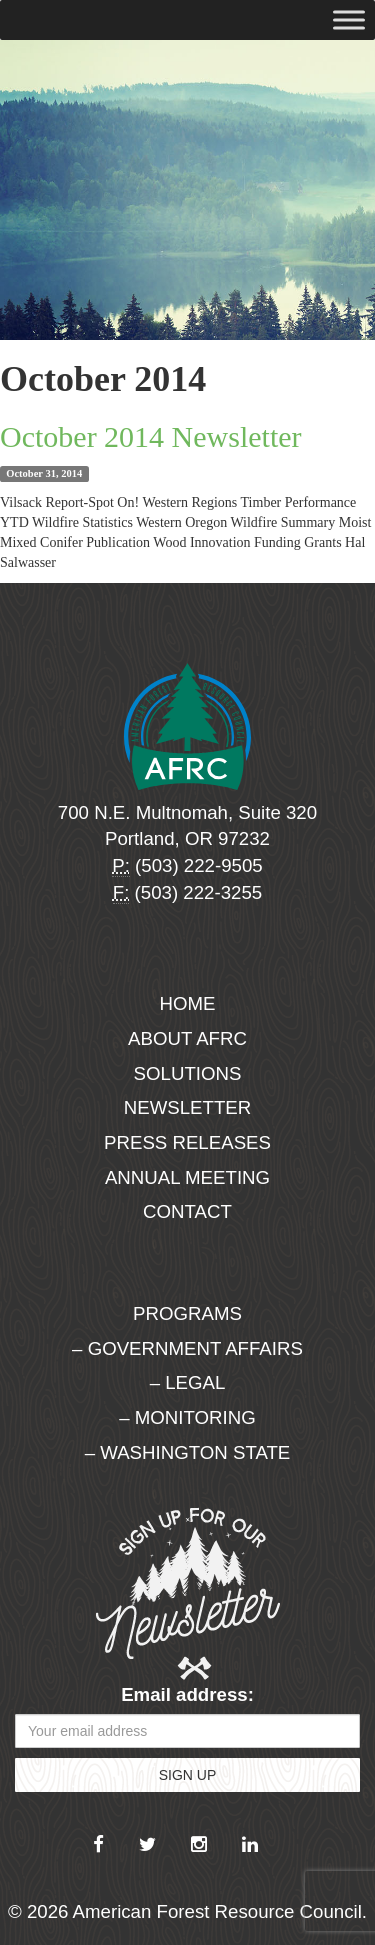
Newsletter (188, 1107)
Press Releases (187, 1142)
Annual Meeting (187, 1177)
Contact (187, 1211)
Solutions (188, 1073)
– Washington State (188, 1452)
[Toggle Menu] (349, 19)
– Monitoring (187, 1417)
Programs (187, 1313)
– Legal (188, 1382)
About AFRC (187, 1038)
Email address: (187, 1694)
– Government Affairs (187, 1348)
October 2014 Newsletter (151, 436)
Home (188, 1003)
